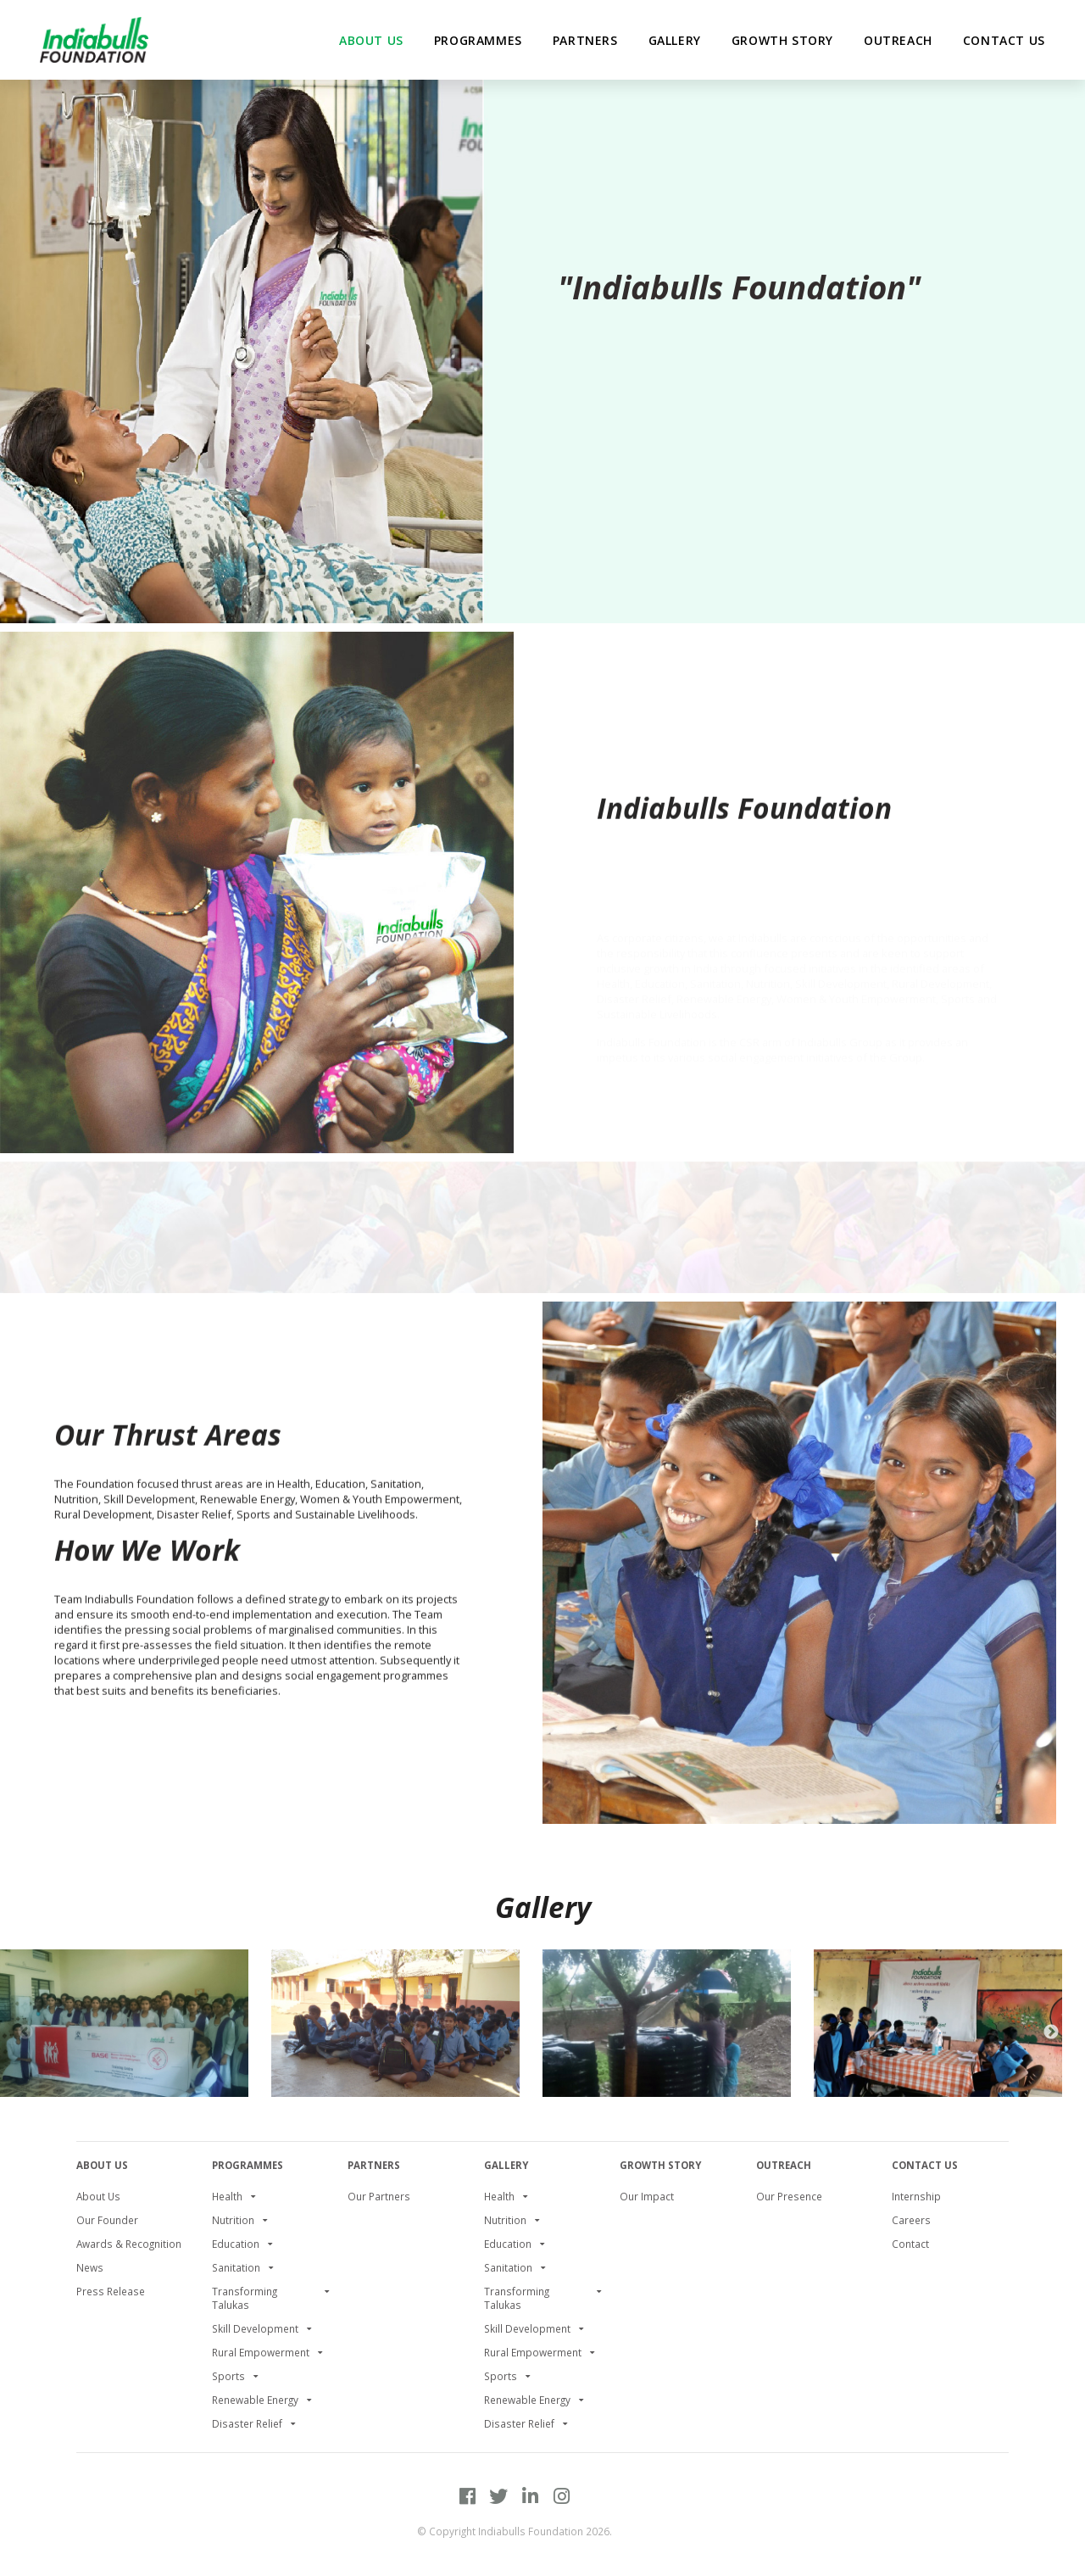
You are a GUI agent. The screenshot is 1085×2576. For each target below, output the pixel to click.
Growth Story (782, 40)
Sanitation (236, 2267)
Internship (916, 2196)
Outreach (898, 40)
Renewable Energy (255, 2399)
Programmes (478, 40)
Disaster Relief (247, 2423)
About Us (102, 2165)
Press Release (110, 2291)
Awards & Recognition (128, 2243)
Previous (25, 2032)
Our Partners (379, 2196)
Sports (228, 2376)
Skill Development (255, 2328)
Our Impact (647, 2196)
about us (371, 40)
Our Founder (107, 2220)
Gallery (674, 40)
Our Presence (789, 2196)
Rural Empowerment (260, 2352)
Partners (374, 2165)
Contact (910, 2243)
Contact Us (1004, 40)
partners (585, 40)
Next (1051, 2032)
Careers (911, 2220)
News (89, 2267)
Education (235, 2243)
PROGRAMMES (247, 2165)
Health (227, 2196)
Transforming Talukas (244, 2297)
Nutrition (233, 2220)
